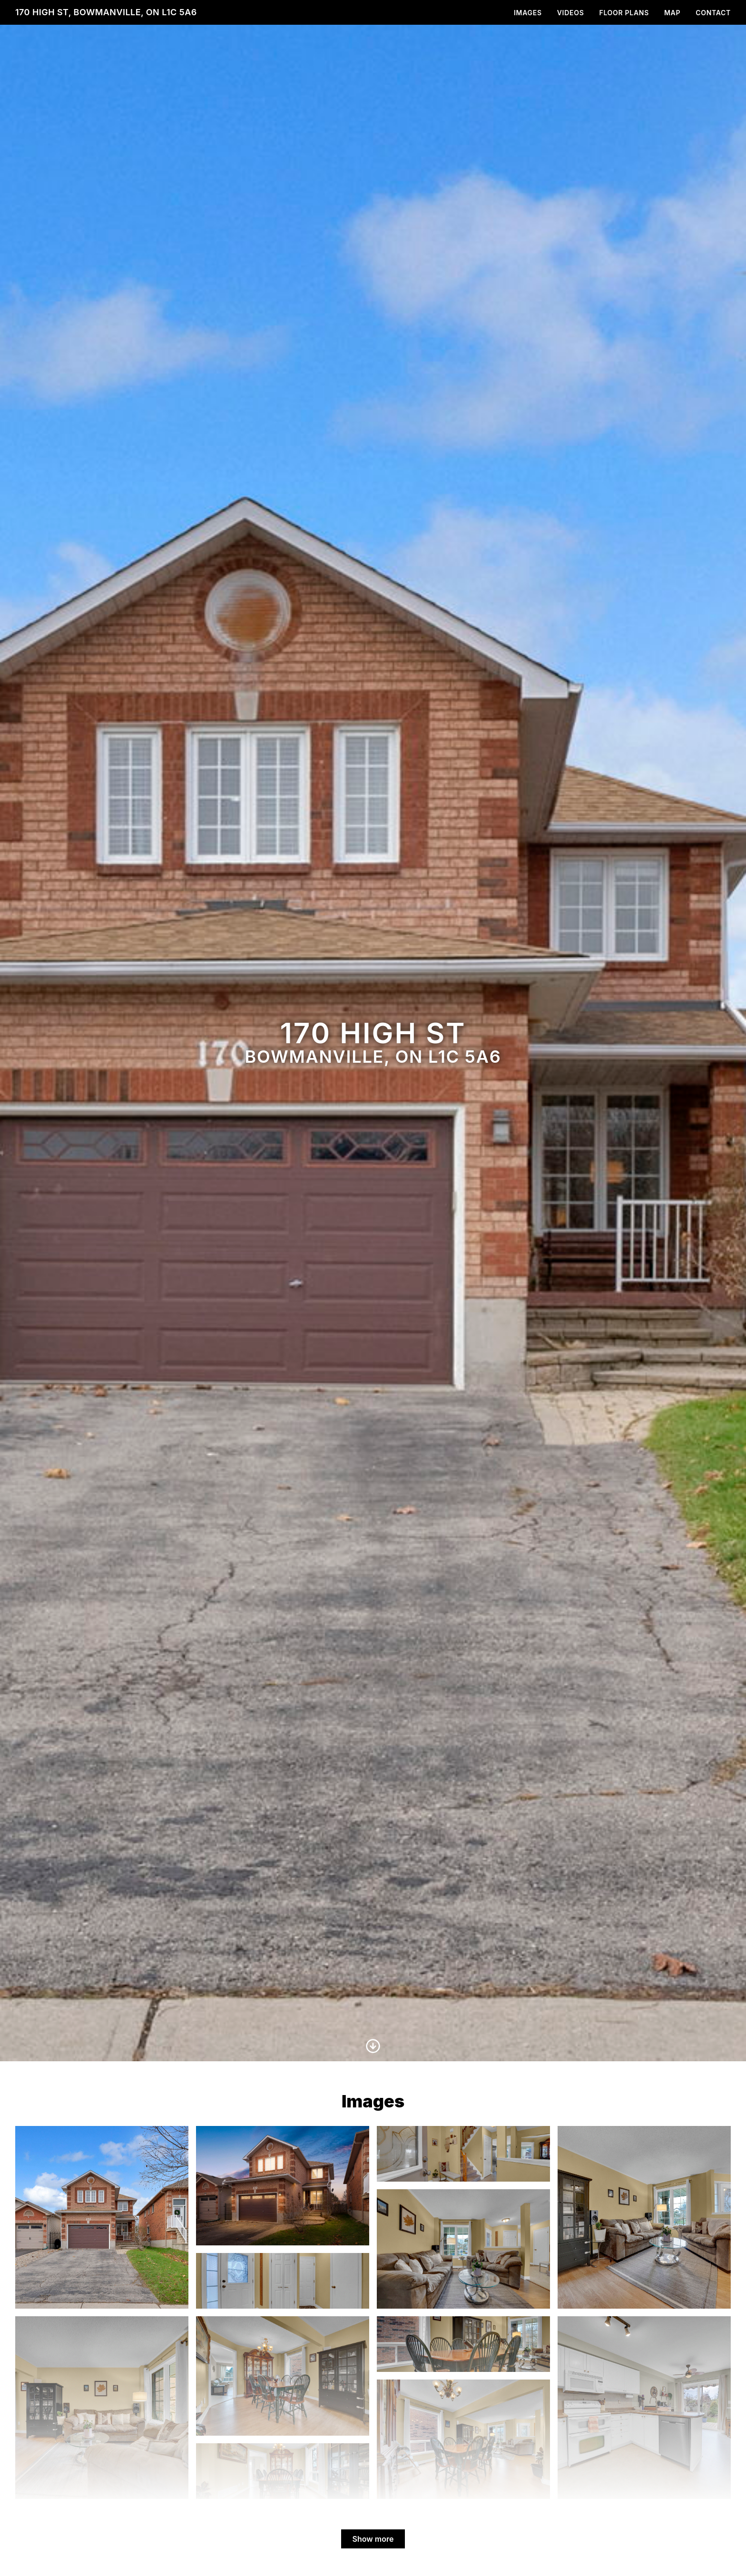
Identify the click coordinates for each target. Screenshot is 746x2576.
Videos (570, 13)
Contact (713, 13)
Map (672, 13)
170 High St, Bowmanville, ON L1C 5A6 (106, 12)
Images (528, 13)
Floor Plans (624, 13)
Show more (373, 2539)
